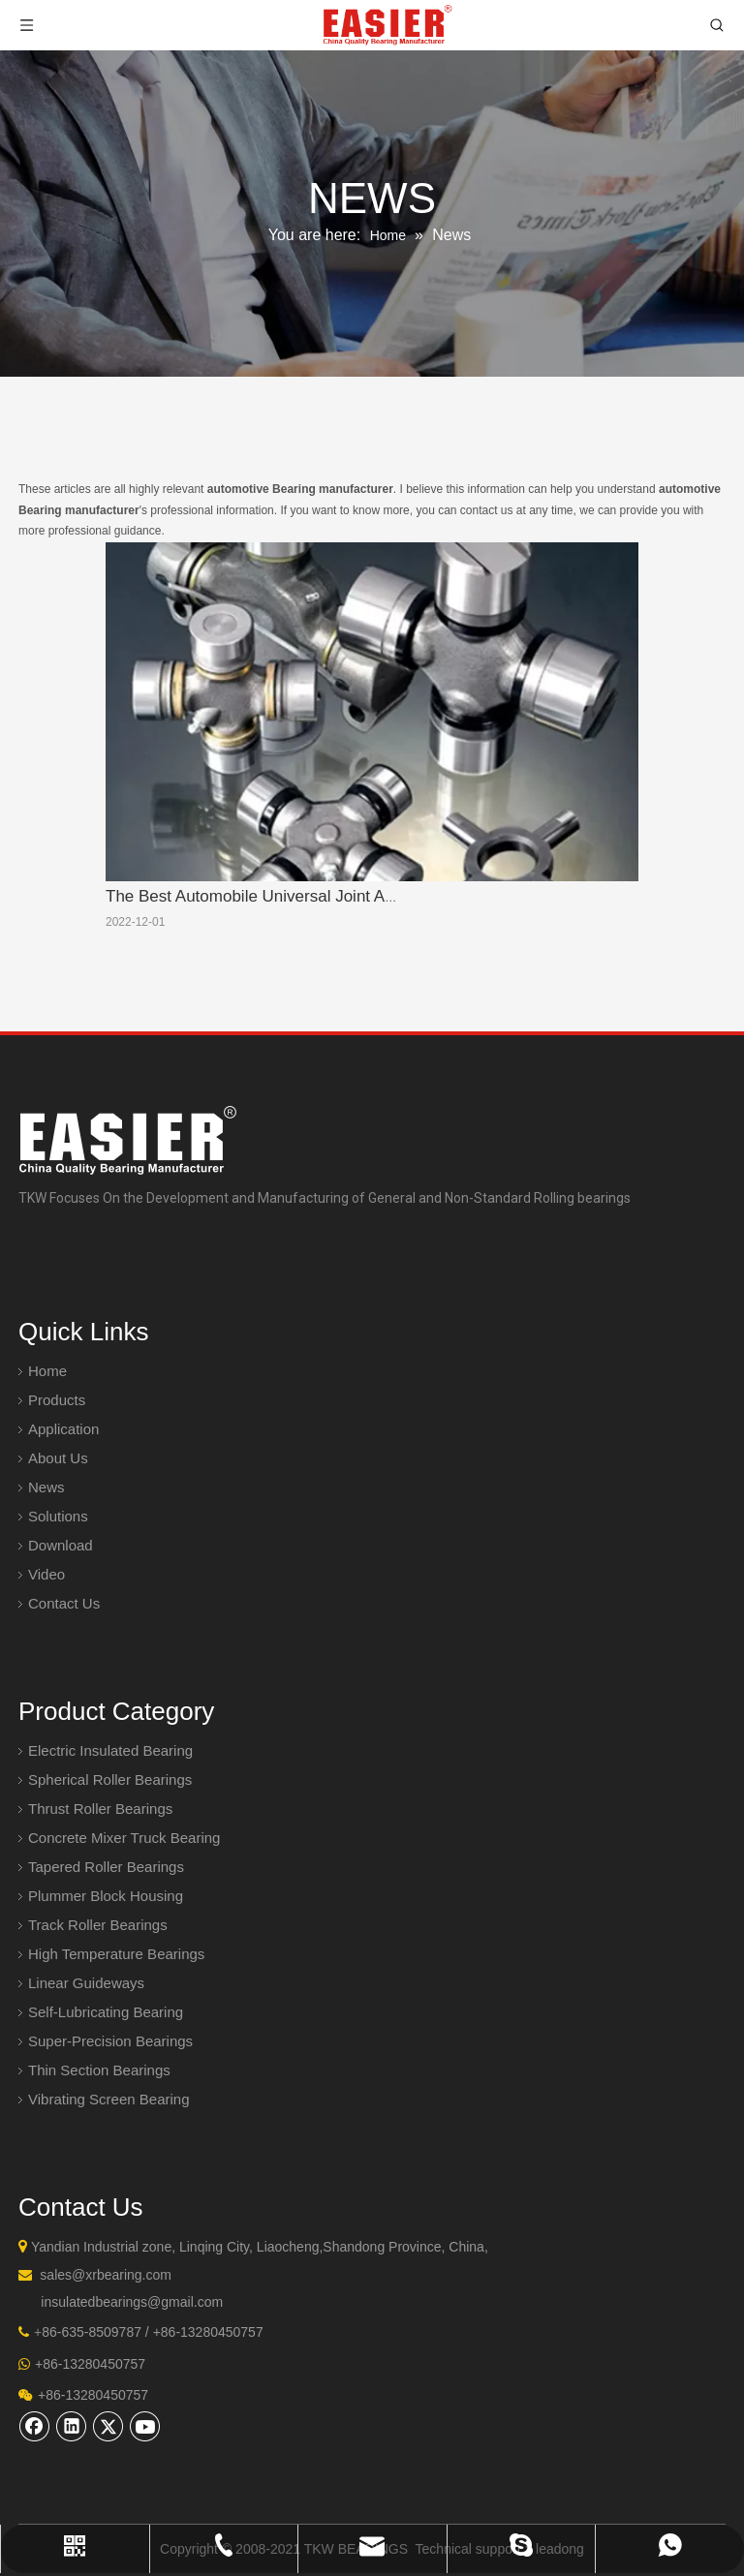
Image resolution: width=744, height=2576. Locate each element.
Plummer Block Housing (105, 1895)
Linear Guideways (86, 1983)
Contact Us (64, 1603)
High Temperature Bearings (116, 1954)
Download (60, 1545)
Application (63, 1429)
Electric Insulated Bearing (110, 1750)
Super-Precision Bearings (110, 2041)
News (46, 1487)
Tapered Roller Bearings (106, 1866)
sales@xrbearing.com (105, 2275)
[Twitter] (108, 2425)
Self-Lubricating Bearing (105, 2012)
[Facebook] (34, 2425)
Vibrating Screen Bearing (109, 2099)
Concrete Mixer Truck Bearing (124, 1837)
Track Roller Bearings (98, 1925)
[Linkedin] (71, 2425)
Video (46, 1574)
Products (56, 1400)
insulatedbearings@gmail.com (132, 2302)
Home (47, 1371)
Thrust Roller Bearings (100, 1808)
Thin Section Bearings (99, 2070)
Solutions (58, 1516)
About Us (58, 1458)
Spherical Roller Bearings (110, 1779)
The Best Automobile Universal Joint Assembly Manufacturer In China (359, 896)
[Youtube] (145, 2425)
